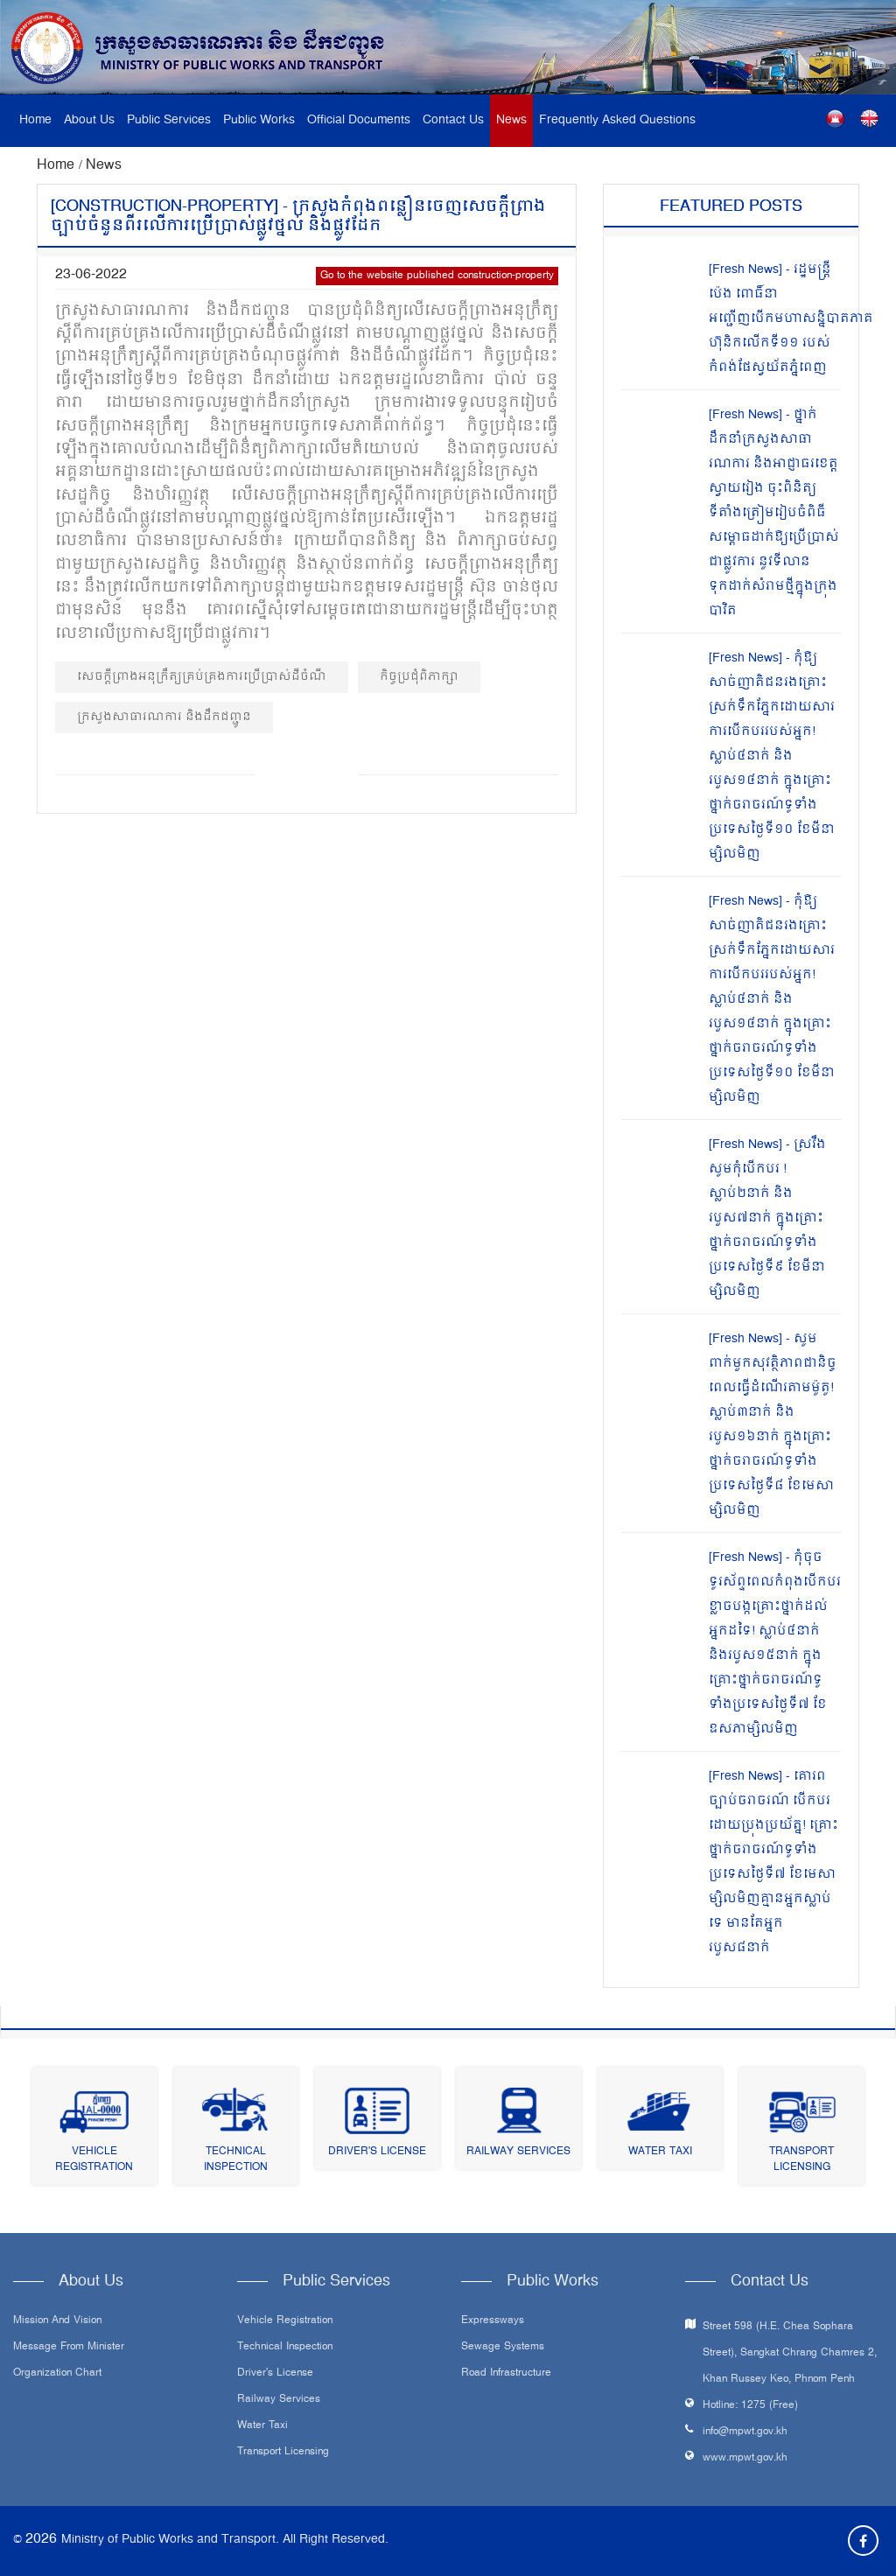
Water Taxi (660, 2152)
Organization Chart (57, 2374)
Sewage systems (502, 2348)
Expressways (492, 2321)
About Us (89, 120)
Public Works (259, 120)
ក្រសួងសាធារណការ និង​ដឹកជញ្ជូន (164, 717)
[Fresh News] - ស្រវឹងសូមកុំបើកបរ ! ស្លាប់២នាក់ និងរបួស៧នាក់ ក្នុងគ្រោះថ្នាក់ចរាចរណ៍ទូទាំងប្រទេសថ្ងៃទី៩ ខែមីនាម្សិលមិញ (767, 1218)
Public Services (169, 120)
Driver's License (377, 2152)
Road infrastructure (506, 2374)
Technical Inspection (236, 2160)
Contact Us (453, 120)
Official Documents (358, 120)
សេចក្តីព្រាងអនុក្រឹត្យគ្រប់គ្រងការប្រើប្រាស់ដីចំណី (201, 677)
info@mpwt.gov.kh (745, 2432)
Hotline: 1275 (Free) (750, 2406)
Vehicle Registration (94, 2160)
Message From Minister (68, 2348)
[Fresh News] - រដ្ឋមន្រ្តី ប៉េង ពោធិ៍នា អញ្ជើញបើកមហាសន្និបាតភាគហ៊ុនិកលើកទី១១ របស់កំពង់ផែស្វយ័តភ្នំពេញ (791, 319)
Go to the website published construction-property (437, 276)
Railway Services (518, 2152)
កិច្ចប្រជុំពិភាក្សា (419, 677)
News (511, 120)
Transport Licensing (801, 2160)
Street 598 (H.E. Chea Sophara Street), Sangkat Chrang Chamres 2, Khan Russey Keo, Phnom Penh (790, 2353)
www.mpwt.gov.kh (745, 2458)
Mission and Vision (57, 2321)
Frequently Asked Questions (617, 120)
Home (35, 120)
